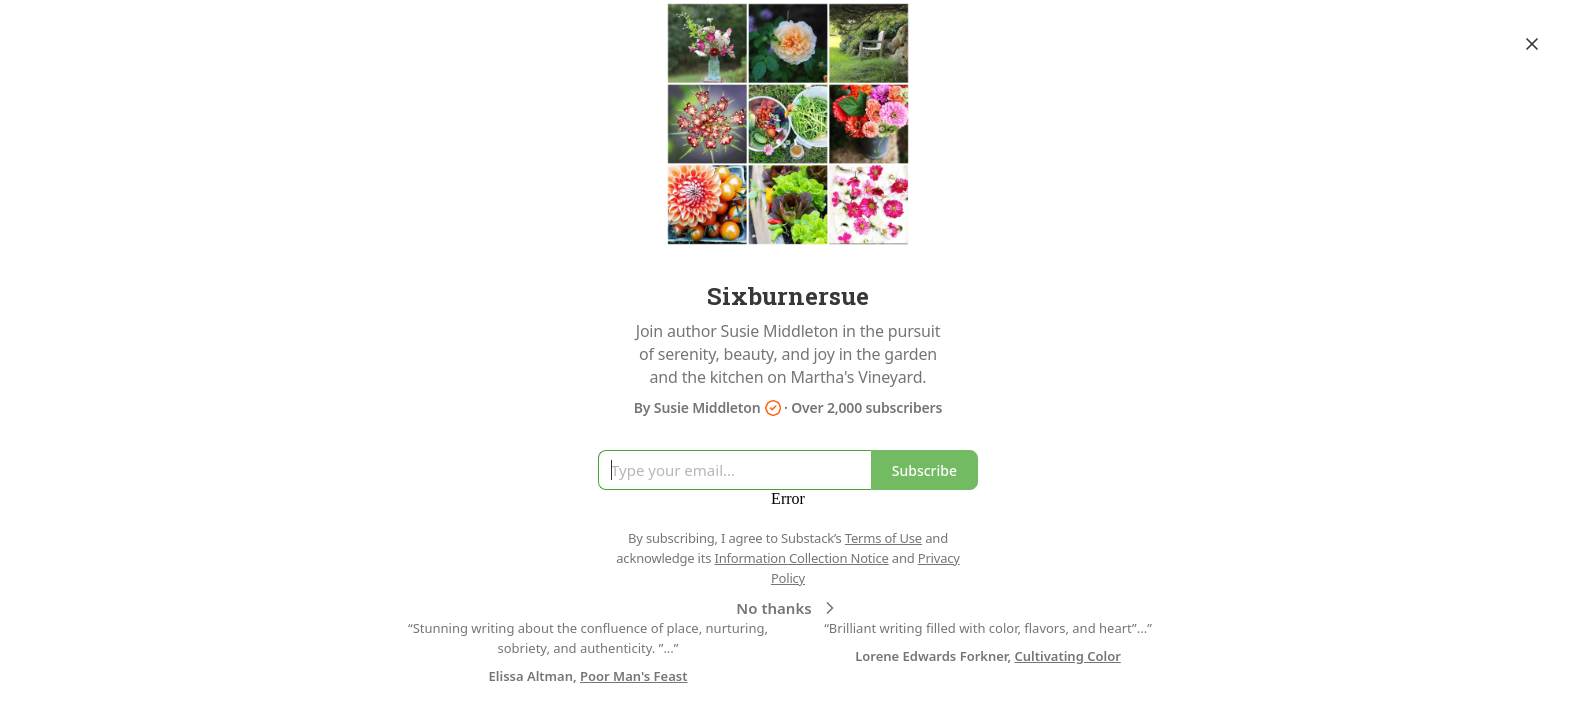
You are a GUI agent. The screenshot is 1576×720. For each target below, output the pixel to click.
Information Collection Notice (801, 558)
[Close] (1532, 44)
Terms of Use (883, 538)
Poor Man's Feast (633, 676)
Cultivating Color (1067, 656)
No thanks (787, 608)
